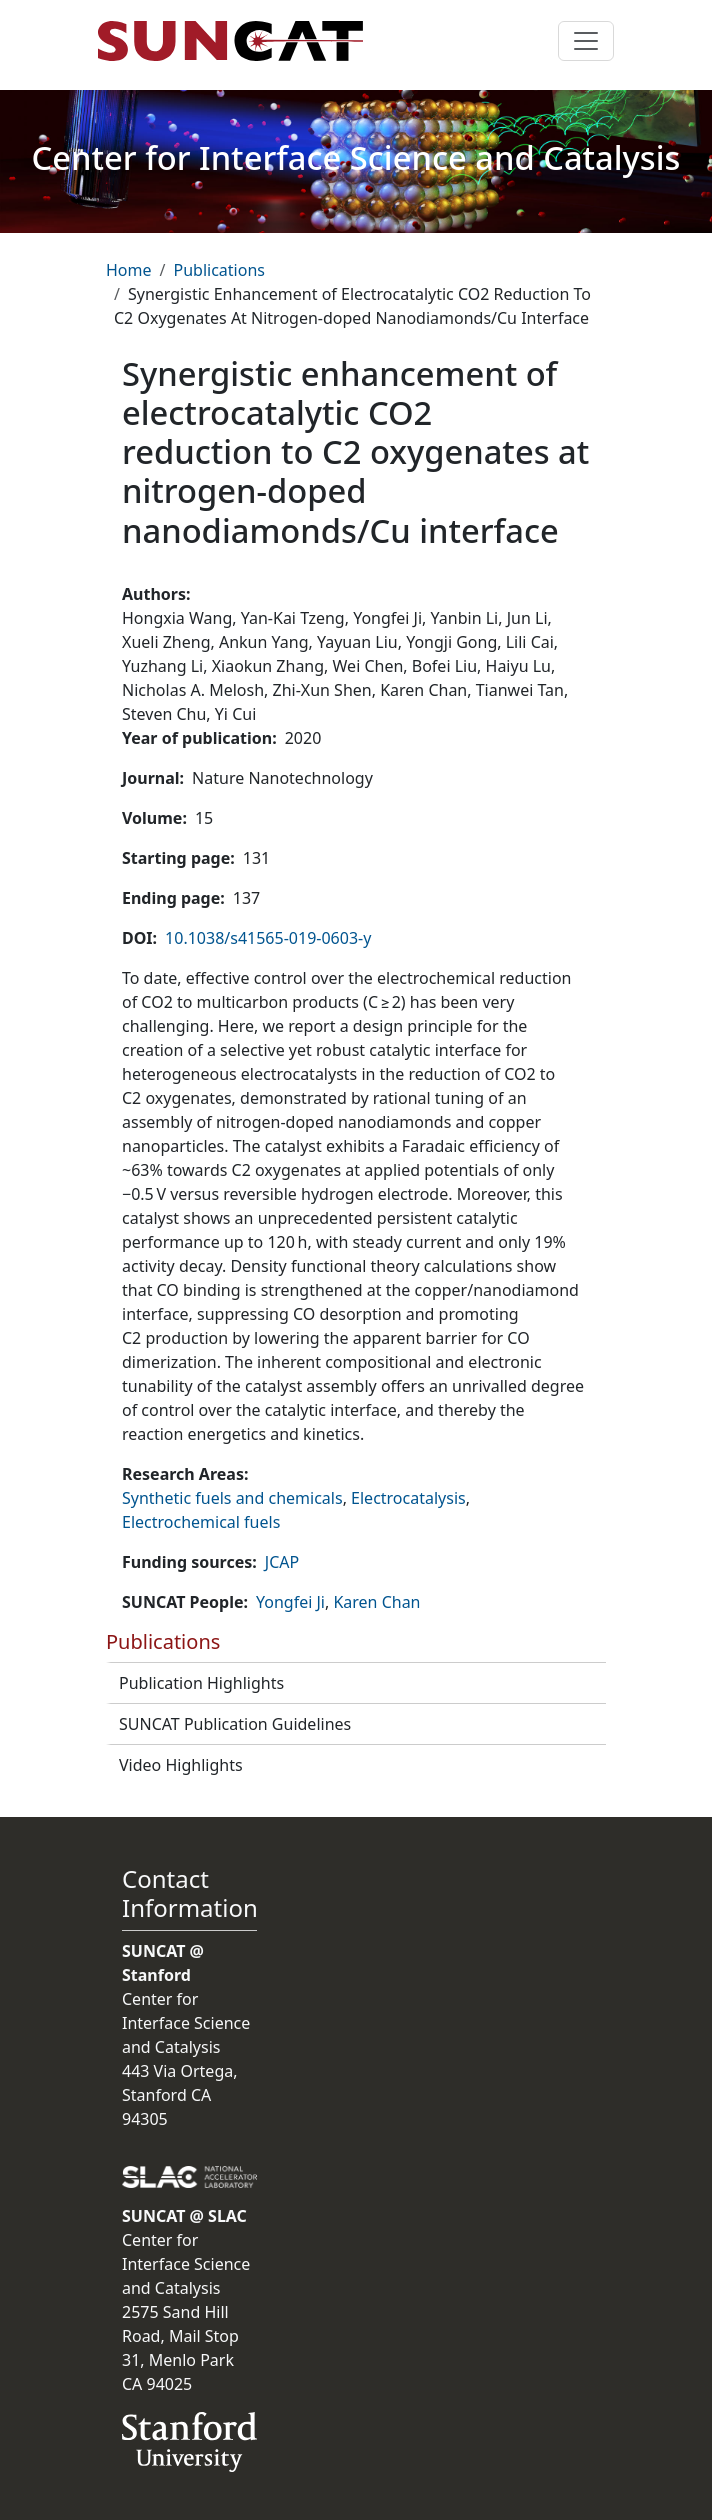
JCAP (282, 1562)
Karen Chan (376, 1602)
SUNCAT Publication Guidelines (235, 1724)
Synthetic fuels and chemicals (232, 1498)
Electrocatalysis (408, 1498)
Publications (218, 270)
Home (129, 270)
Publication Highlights (201, 1683)
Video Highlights (181, 1765)
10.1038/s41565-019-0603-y (268, 938)
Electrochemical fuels (201, 1522)
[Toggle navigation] (586, 41)
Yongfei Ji (290, 1602)
